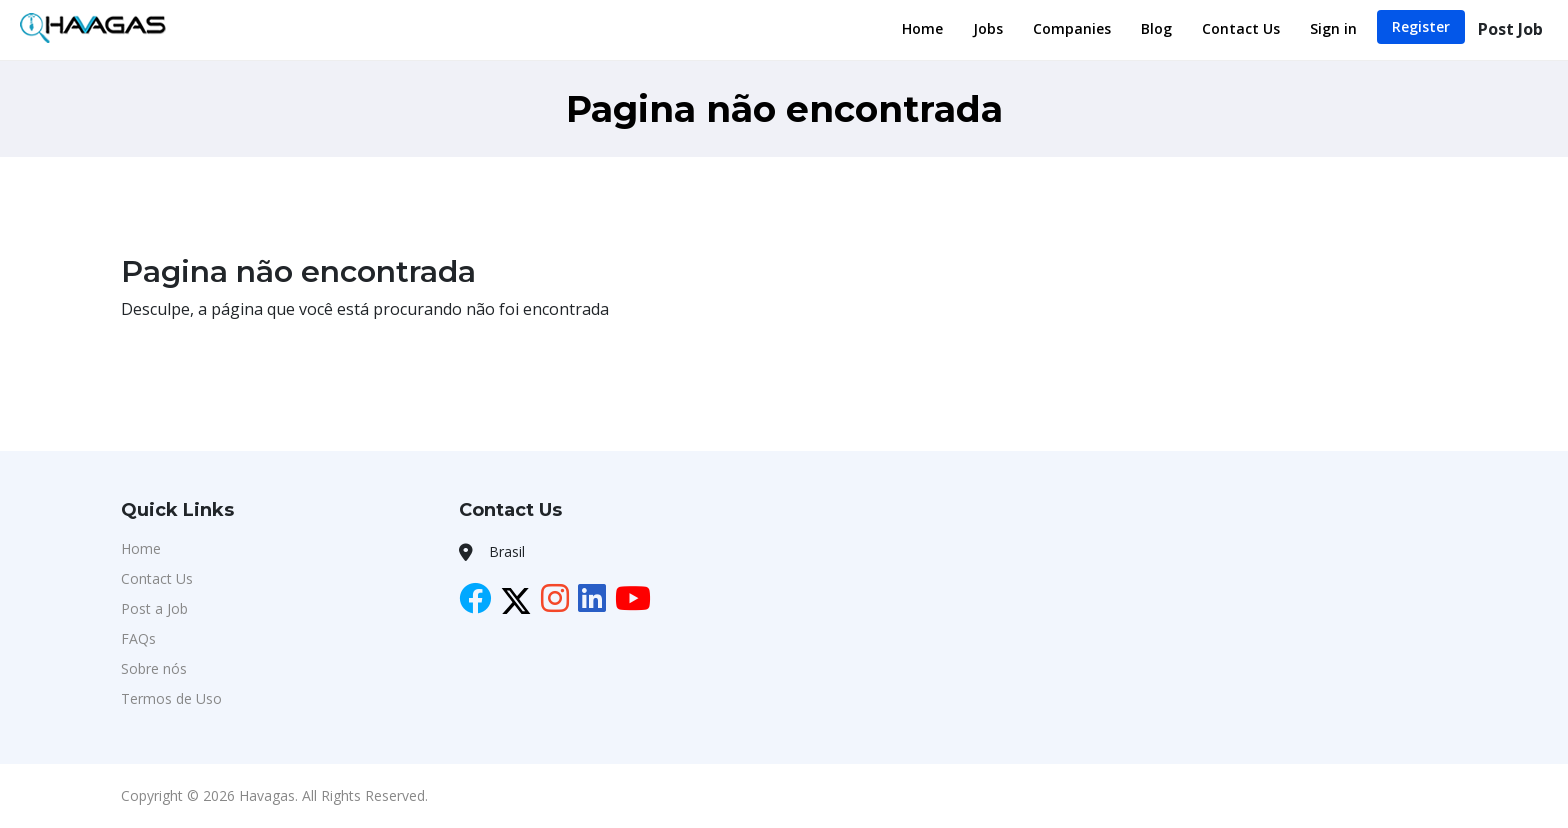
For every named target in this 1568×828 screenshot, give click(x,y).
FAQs (138, 638)
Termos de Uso (171, 698)
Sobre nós (154, 668)
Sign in (1333, 28)
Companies (1072, 28)
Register (1421, 26)
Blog (1156, 28)
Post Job (1510, 29)
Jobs (988, 28)
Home (922, 28)
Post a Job (154, 608)
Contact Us (1241, 28)
